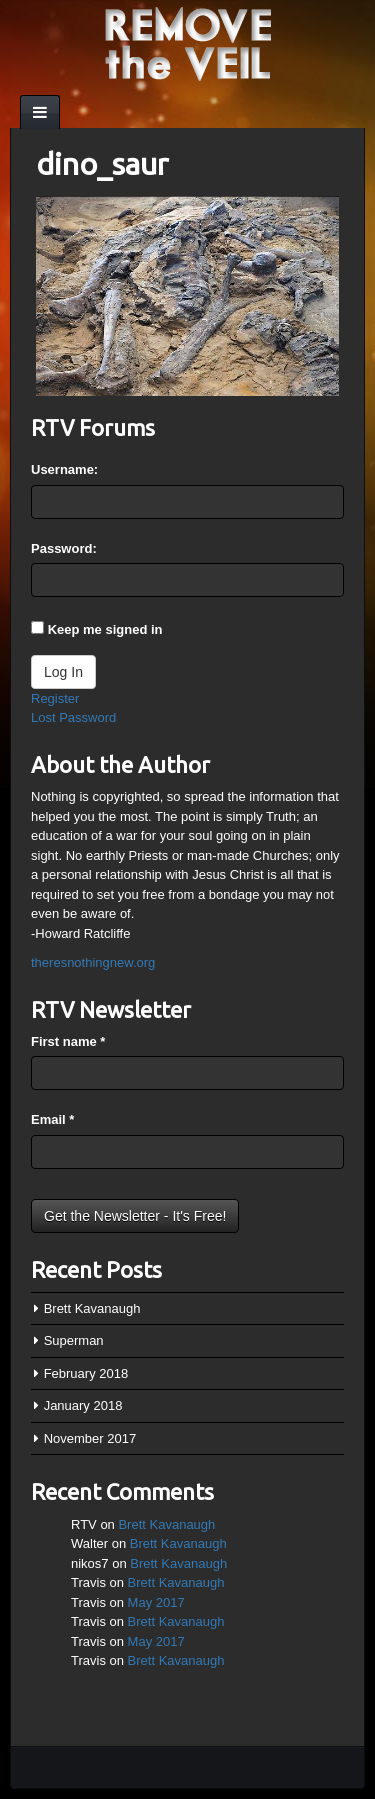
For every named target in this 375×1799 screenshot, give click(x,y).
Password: (64, 548)
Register (55, 698)
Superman (74, 1340)
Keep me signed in (105, 629)
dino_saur (102, 164)
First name (68, 1041)
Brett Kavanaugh (92, 1308)
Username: (64, 469)
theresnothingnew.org (93, 962)
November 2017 (90, 1438)
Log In (63, 672)
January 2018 (83, 1405)
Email (52, 1119)
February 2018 (86, 1373)
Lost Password (73, 717)
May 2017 (156, 1602)
